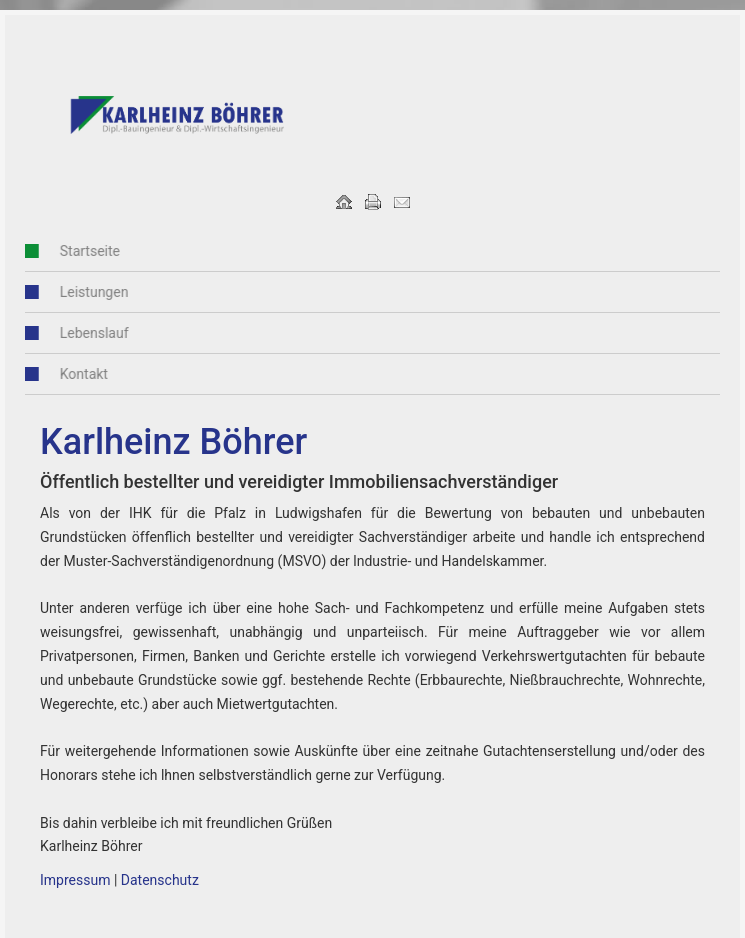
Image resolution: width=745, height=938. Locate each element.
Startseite (79, 251)
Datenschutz (160, 880)
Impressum (75, 880)
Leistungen (83, 292)
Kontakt (73, 374)
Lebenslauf (83, 333)
